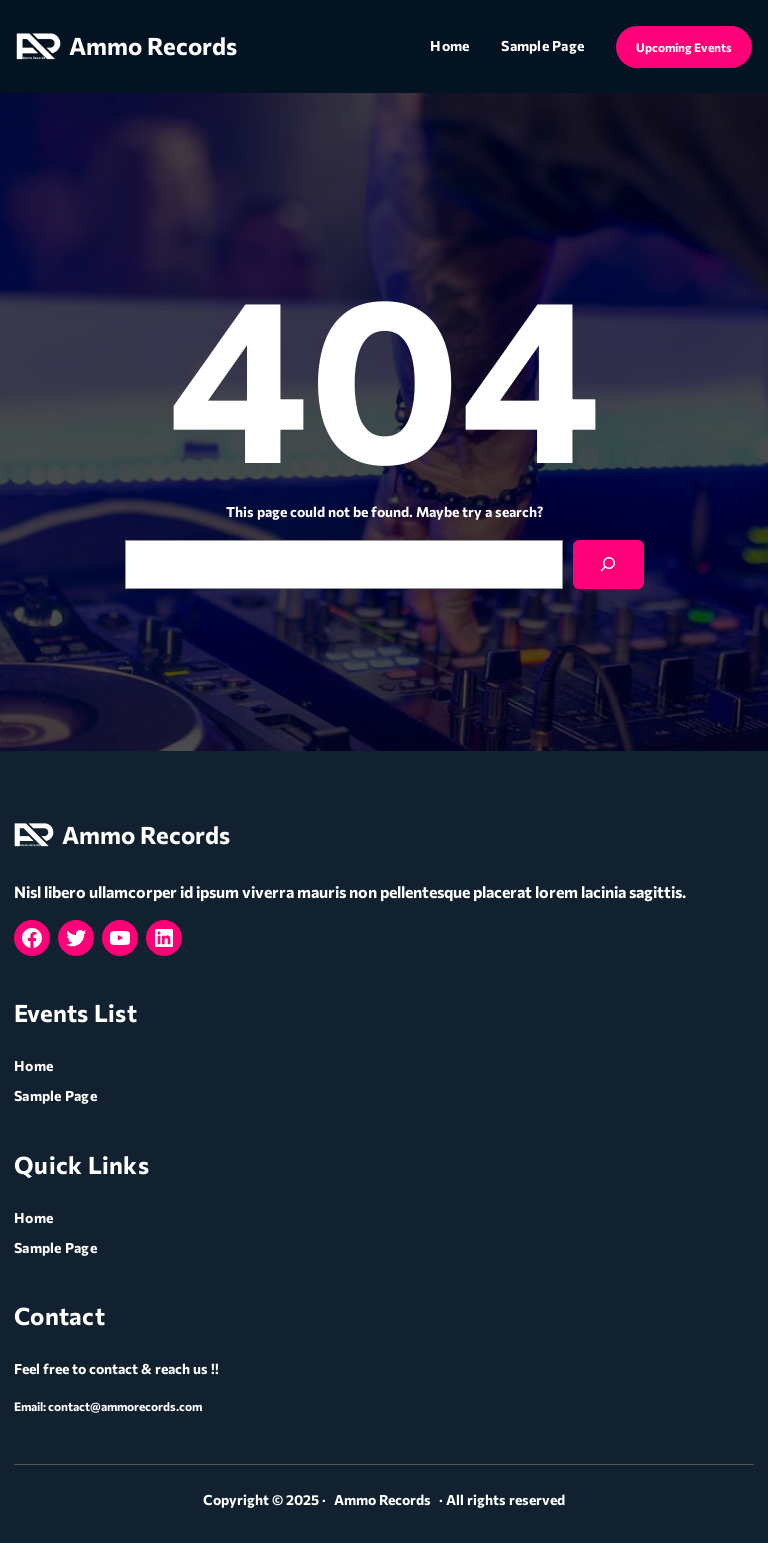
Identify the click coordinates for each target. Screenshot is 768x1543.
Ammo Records (153, 45)
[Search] (608, 564)
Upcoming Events (684, 47)
